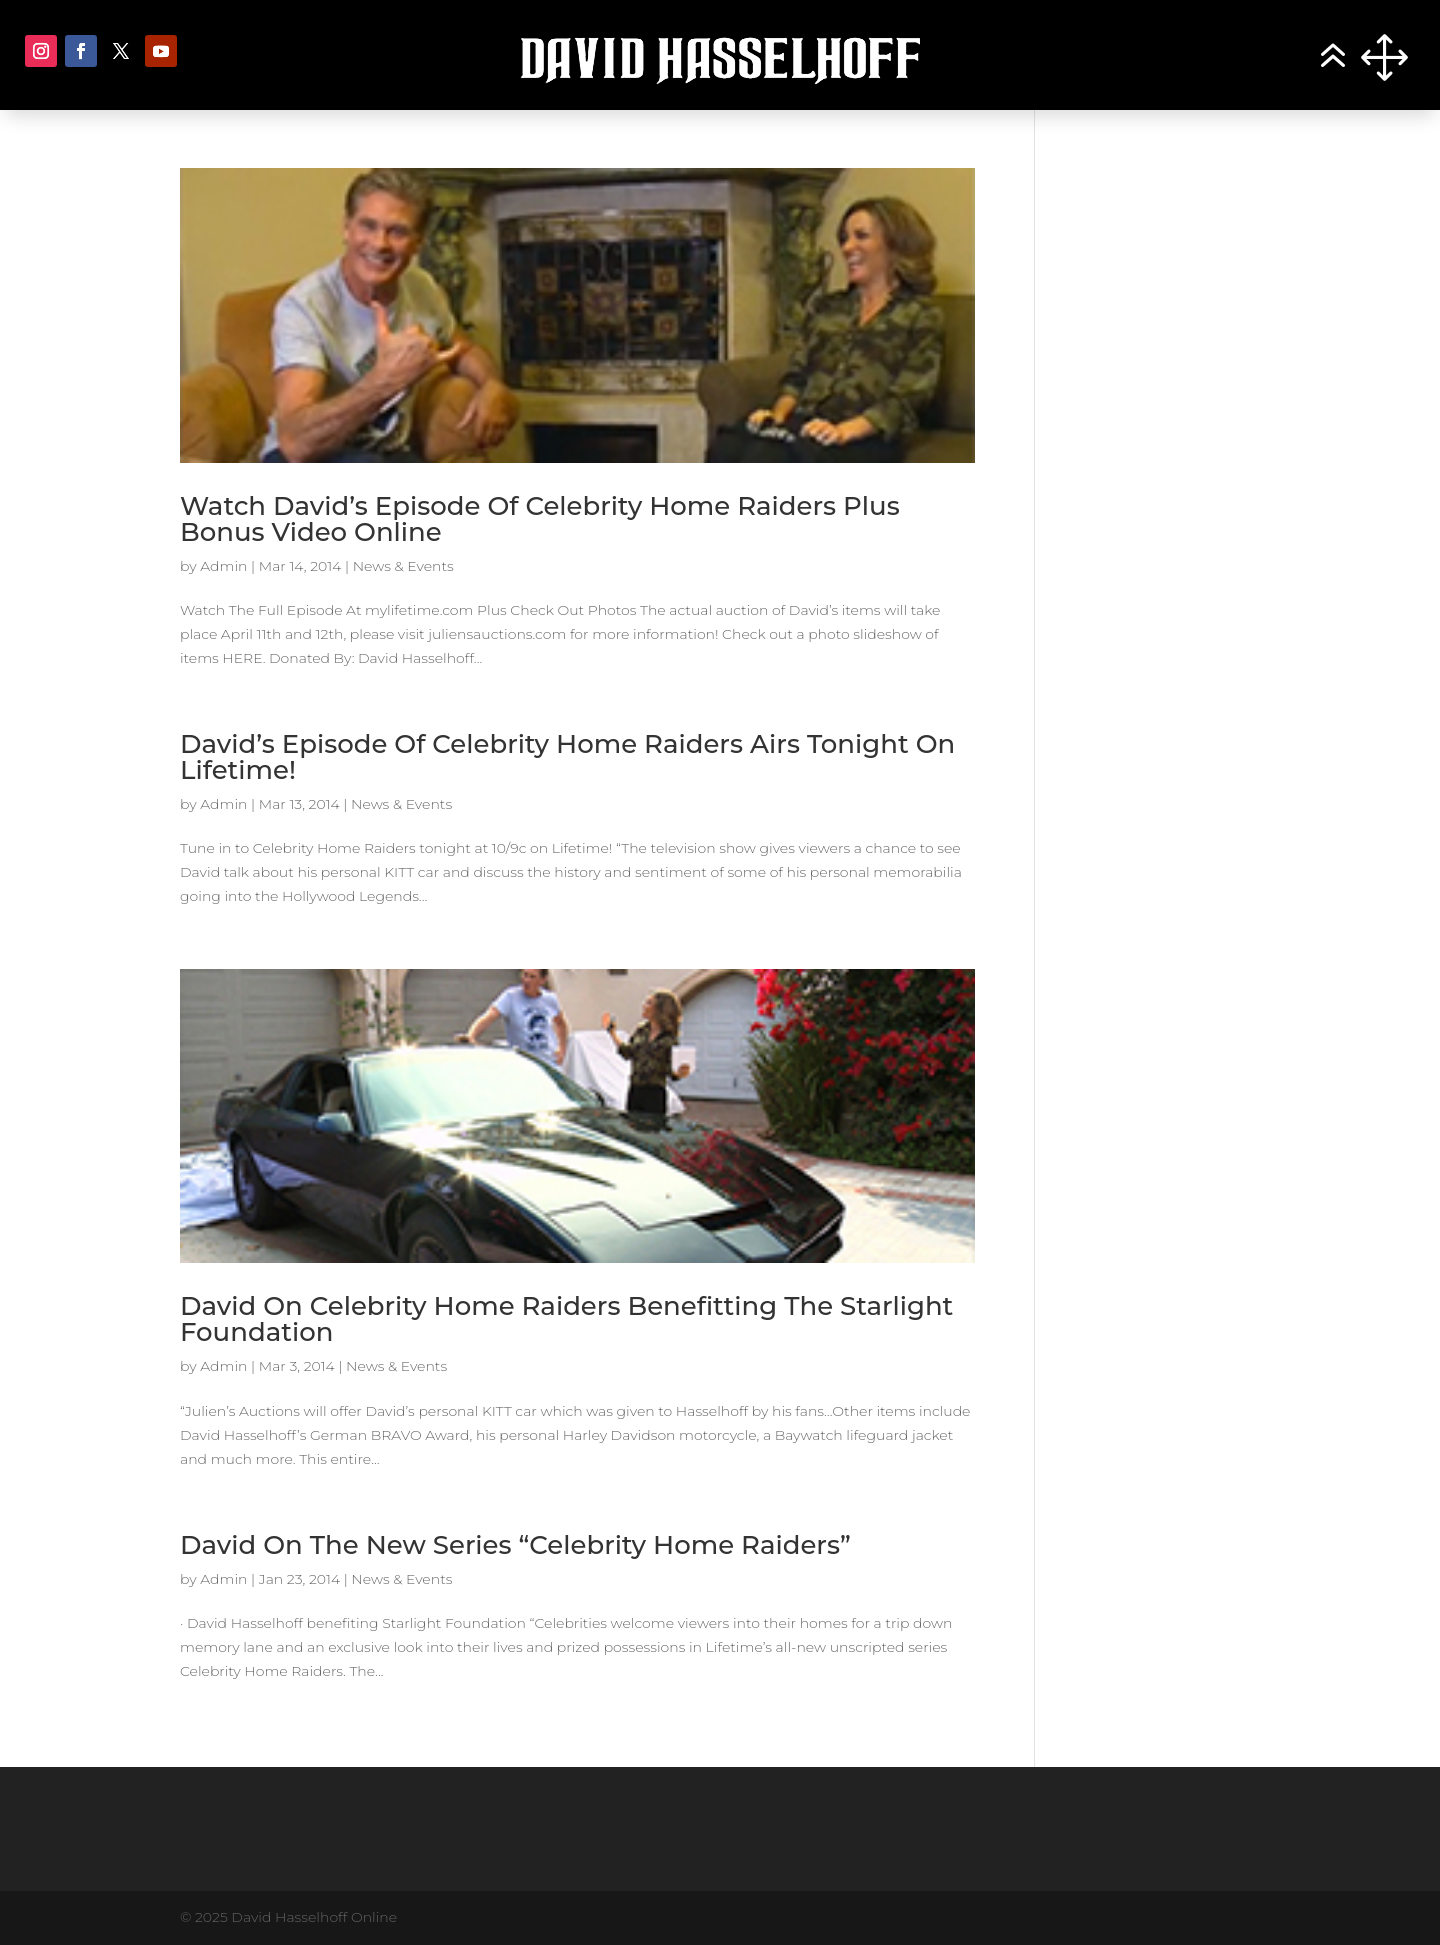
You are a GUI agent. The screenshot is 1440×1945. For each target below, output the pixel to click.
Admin (223, 566)
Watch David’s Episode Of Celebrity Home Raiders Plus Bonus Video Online (540, 519)
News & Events (403, 566)
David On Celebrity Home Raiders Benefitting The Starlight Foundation (566, 1319)
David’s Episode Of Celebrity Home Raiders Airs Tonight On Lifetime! (567, 757)
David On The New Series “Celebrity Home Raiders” (515, 1545)
